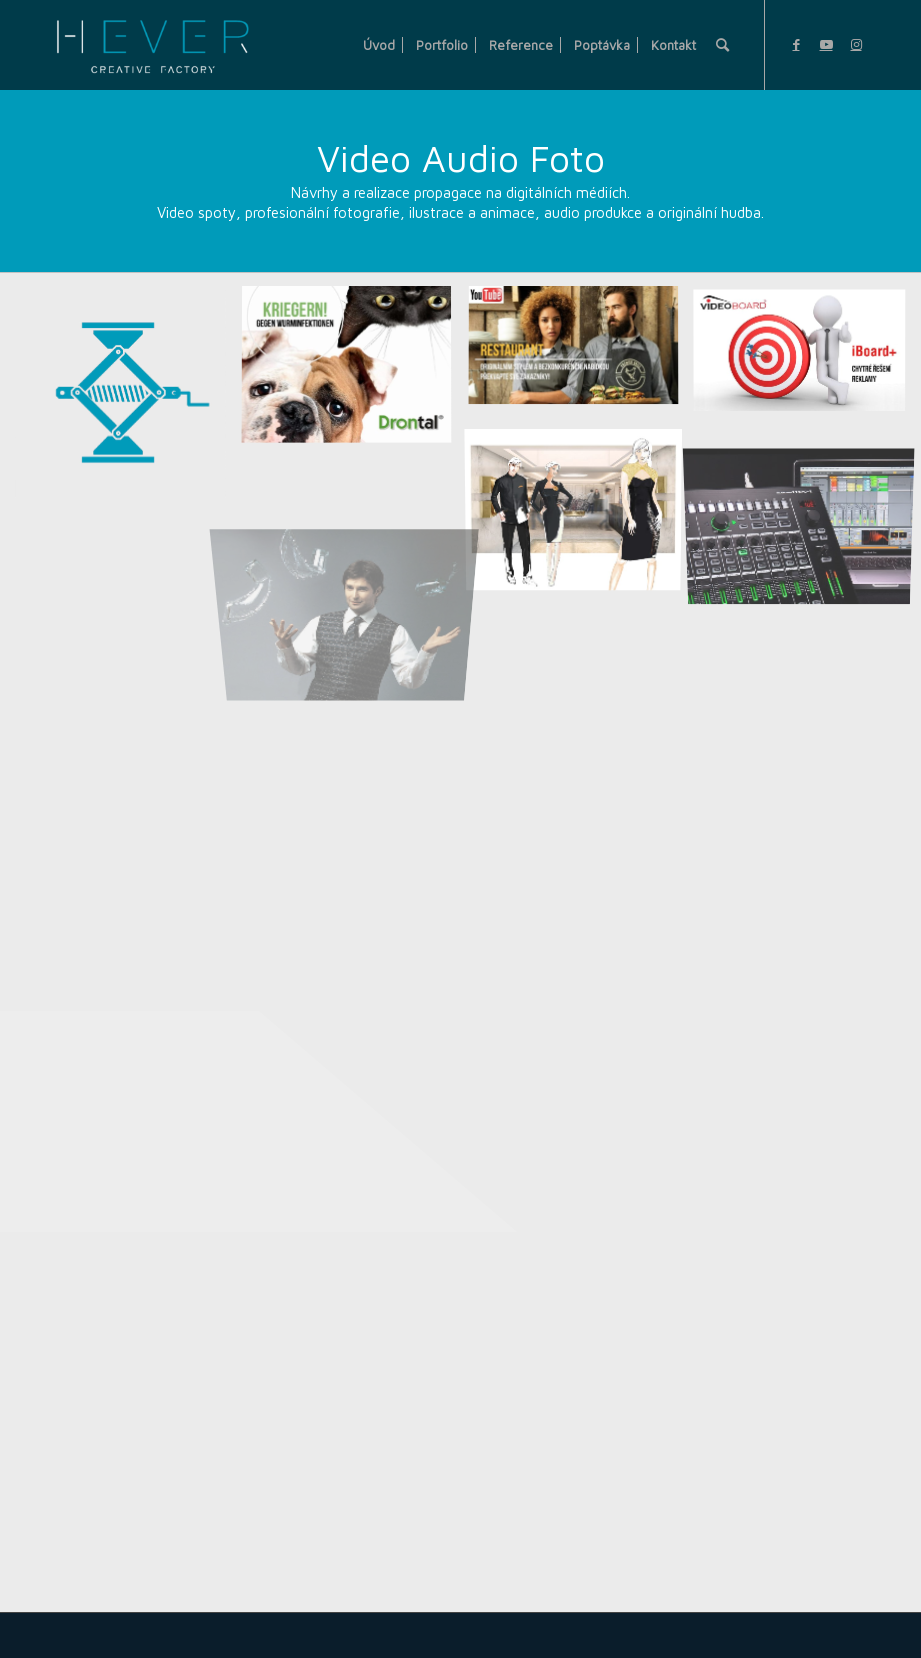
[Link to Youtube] (826, 44)
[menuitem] (379, 45)
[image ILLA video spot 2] (581, 355)
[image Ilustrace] (581, 508)
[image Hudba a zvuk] (807, 506)
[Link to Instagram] (856, 44)
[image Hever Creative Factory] (128, 401)
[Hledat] (722, 45)
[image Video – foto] (354, 374)
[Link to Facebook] (796, 44)
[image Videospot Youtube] (807, 356)
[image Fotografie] (354, 551)
